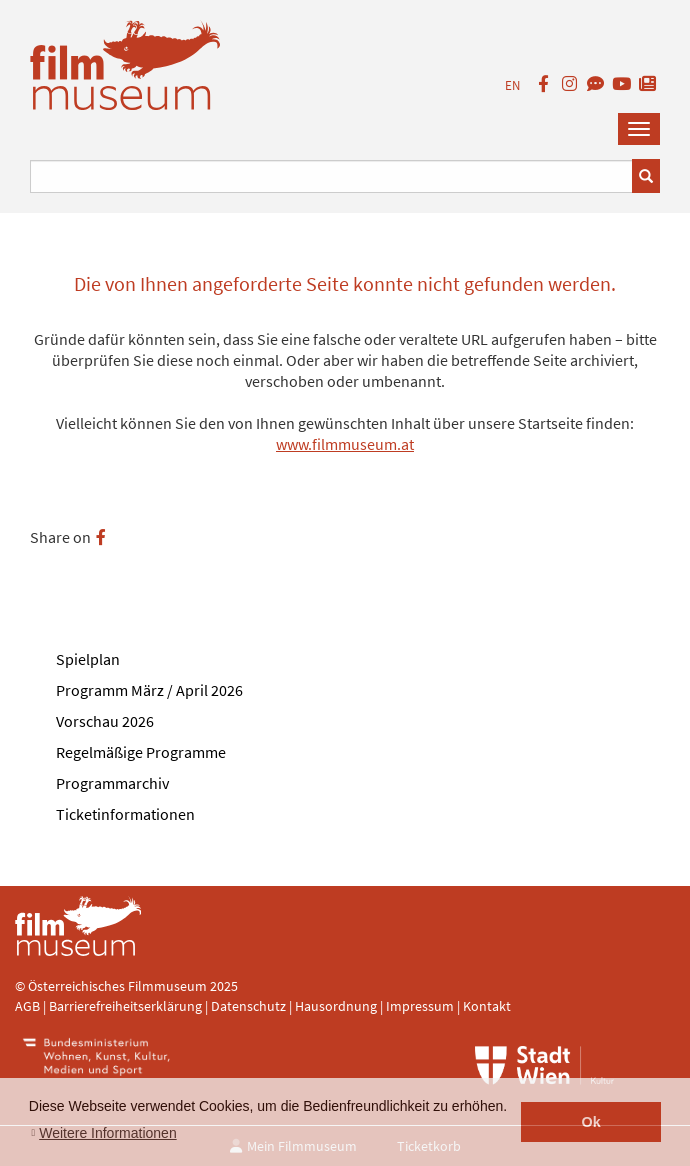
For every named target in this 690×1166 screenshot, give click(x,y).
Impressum (420, 1006)
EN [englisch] (512, 85)
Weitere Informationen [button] (107, 1133)
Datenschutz (250, 1006)
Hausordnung (337, 1006)
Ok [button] (591, 1122)
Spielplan (88, 659)
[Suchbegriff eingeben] (331, 176)
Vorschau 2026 (105, 721)
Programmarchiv (112, 783)
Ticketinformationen (125, 814)
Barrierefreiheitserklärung (125, 1006)
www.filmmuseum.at (345, 444)
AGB (27, 1006)
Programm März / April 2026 (149, 690)
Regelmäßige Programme (141, 752)
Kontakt (487, 1006)
